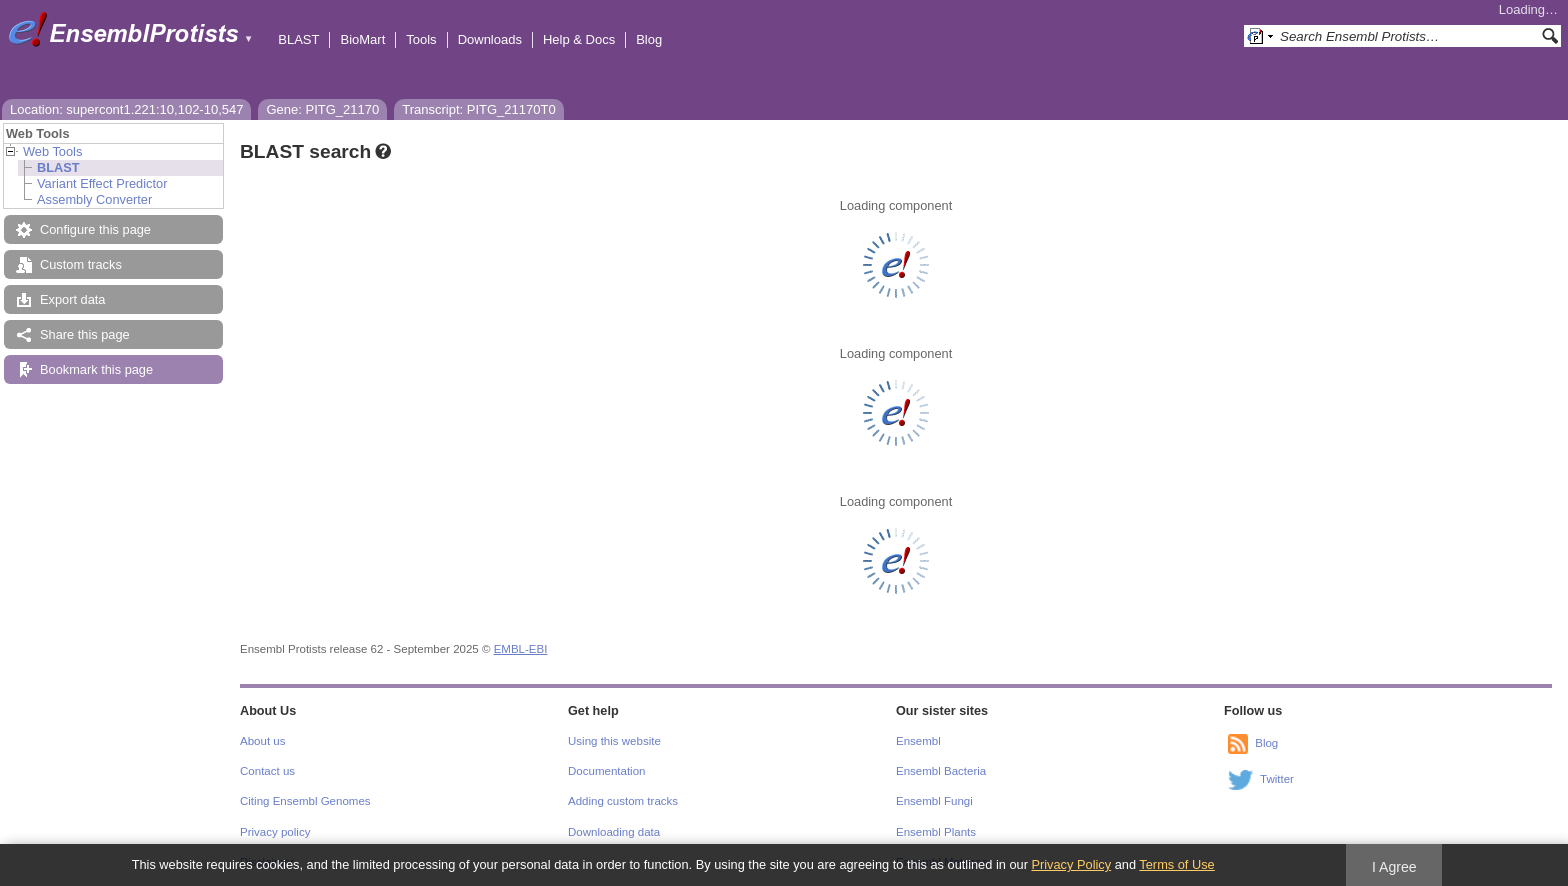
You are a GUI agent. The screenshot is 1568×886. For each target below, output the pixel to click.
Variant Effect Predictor (102, 183)
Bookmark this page (96, 369)
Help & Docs (579, 39)
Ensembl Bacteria (941, 771)
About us (262, 741)
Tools (421, 39)
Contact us (267, 771)
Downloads (490, 39)
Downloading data (614, 832)
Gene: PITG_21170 (322, 109)
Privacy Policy (1071, 864)
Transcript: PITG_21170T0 (478, 109)
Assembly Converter (94, 199)
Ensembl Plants (936, 832)
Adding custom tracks (623, 801)
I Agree (1394, 867)
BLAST (298, 39)
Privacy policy (275, 832)
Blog (649, 39)
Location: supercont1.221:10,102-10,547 (126, 109)
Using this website (614, 741)
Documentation (606, 771)
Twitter (1277, 779)
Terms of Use (1176, 864)
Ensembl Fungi (934, 801)
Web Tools (52, 151)
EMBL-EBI (521, 649)
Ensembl (918, 741)
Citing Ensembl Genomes (305, 801)
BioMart (362, 39)
